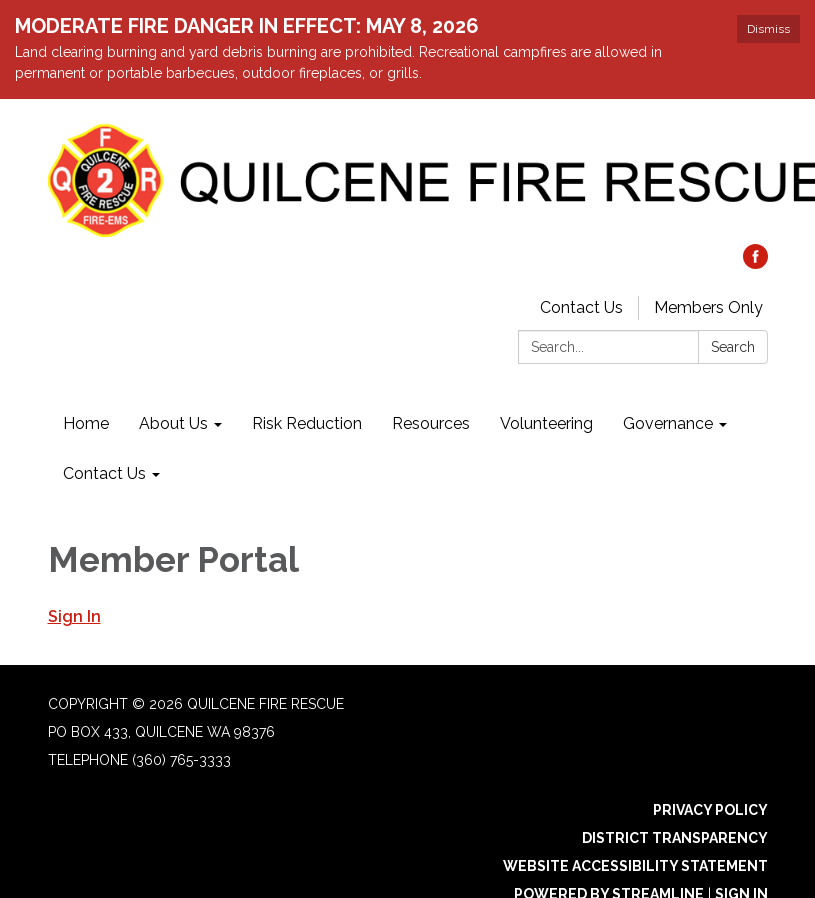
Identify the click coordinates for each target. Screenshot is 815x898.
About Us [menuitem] (173, 423)
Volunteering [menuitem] (546, 423)
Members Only (708, 307)
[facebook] (755, 263)
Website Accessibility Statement (635, 866)
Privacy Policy (710, 810)
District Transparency (675, 838)
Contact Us (581, 307)
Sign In (74, 616)
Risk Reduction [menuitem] (307, 423)
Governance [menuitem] (668, 423)
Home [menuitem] (86, 423)
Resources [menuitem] (431, 423)
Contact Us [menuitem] (104, 473)
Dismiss (768, 29)
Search (733, 347)
